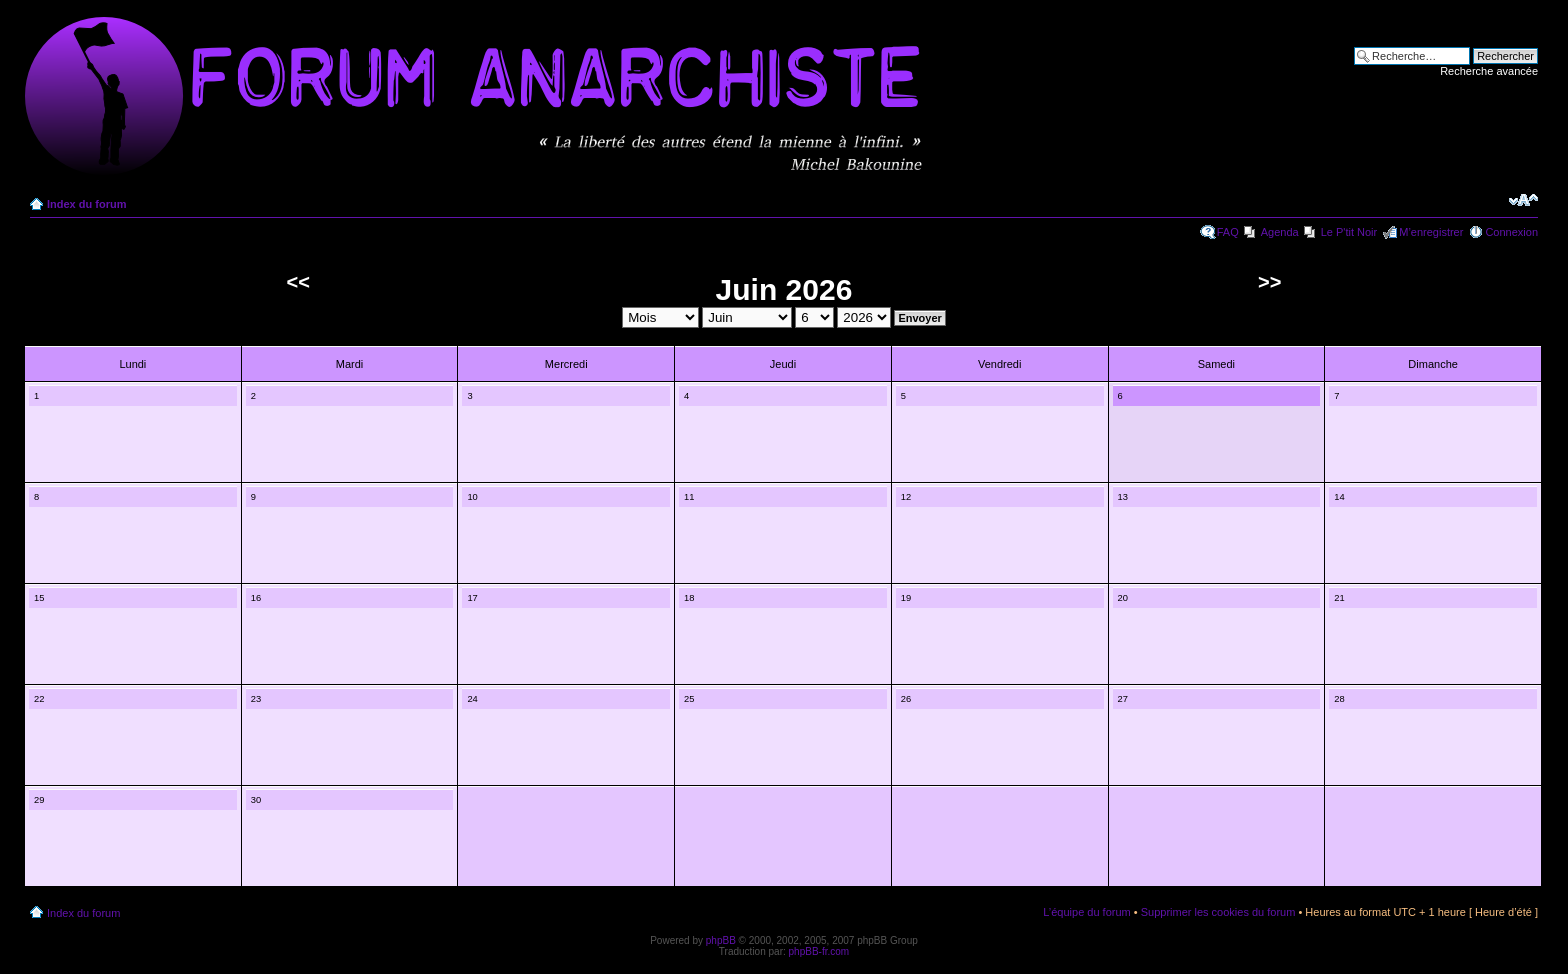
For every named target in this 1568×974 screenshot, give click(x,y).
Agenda (1280, 232)
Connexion (1511, 232)
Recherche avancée (1489, 71)
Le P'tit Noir (1349, 232)
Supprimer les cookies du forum (1218, 912)
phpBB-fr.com (819, 951)
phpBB (721, 940)
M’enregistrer (1431, 232)
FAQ (1228, 232)
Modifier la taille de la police (1523, 200)
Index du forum (86, 204)
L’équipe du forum (1086, 912)
